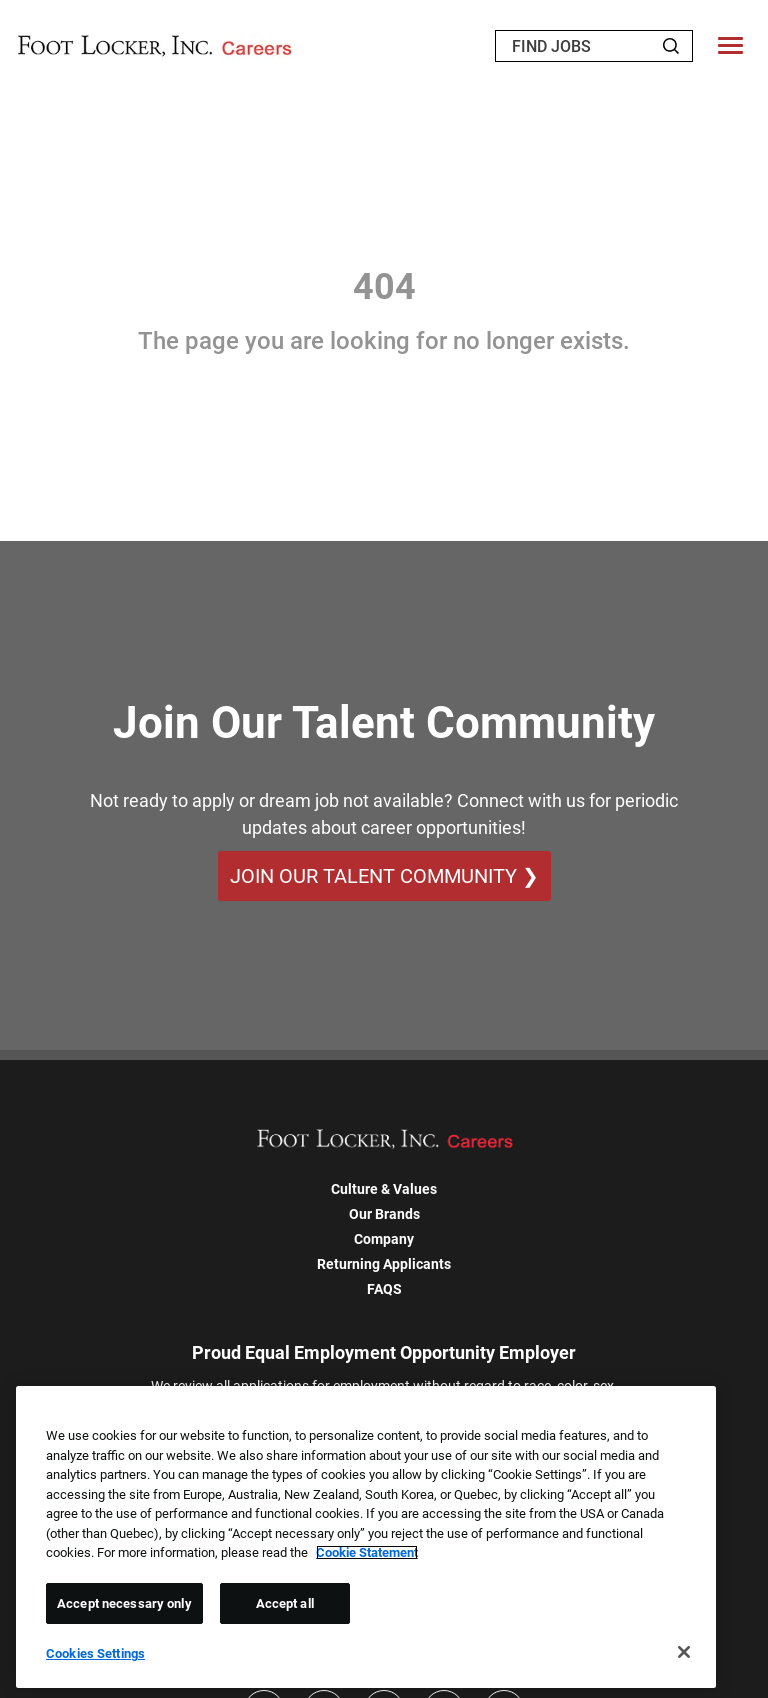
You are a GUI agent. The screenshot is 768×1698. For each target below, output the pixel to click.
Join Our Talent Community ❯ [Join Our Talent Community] (384, 876)
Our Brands (384, 1214)
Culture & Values (384, 1189)
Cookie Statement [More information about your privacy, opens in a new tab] (367, 1552)
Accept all (285, 1603)
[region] (366, 1537)
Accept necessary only (124, 1603)
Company (384, 1239)
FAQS (384, 1289)
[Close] (684, 1652)
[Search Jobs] (671, 46)
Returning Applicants (384, 1264)
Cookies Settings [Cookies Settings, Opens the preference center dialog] (95, 1653)
